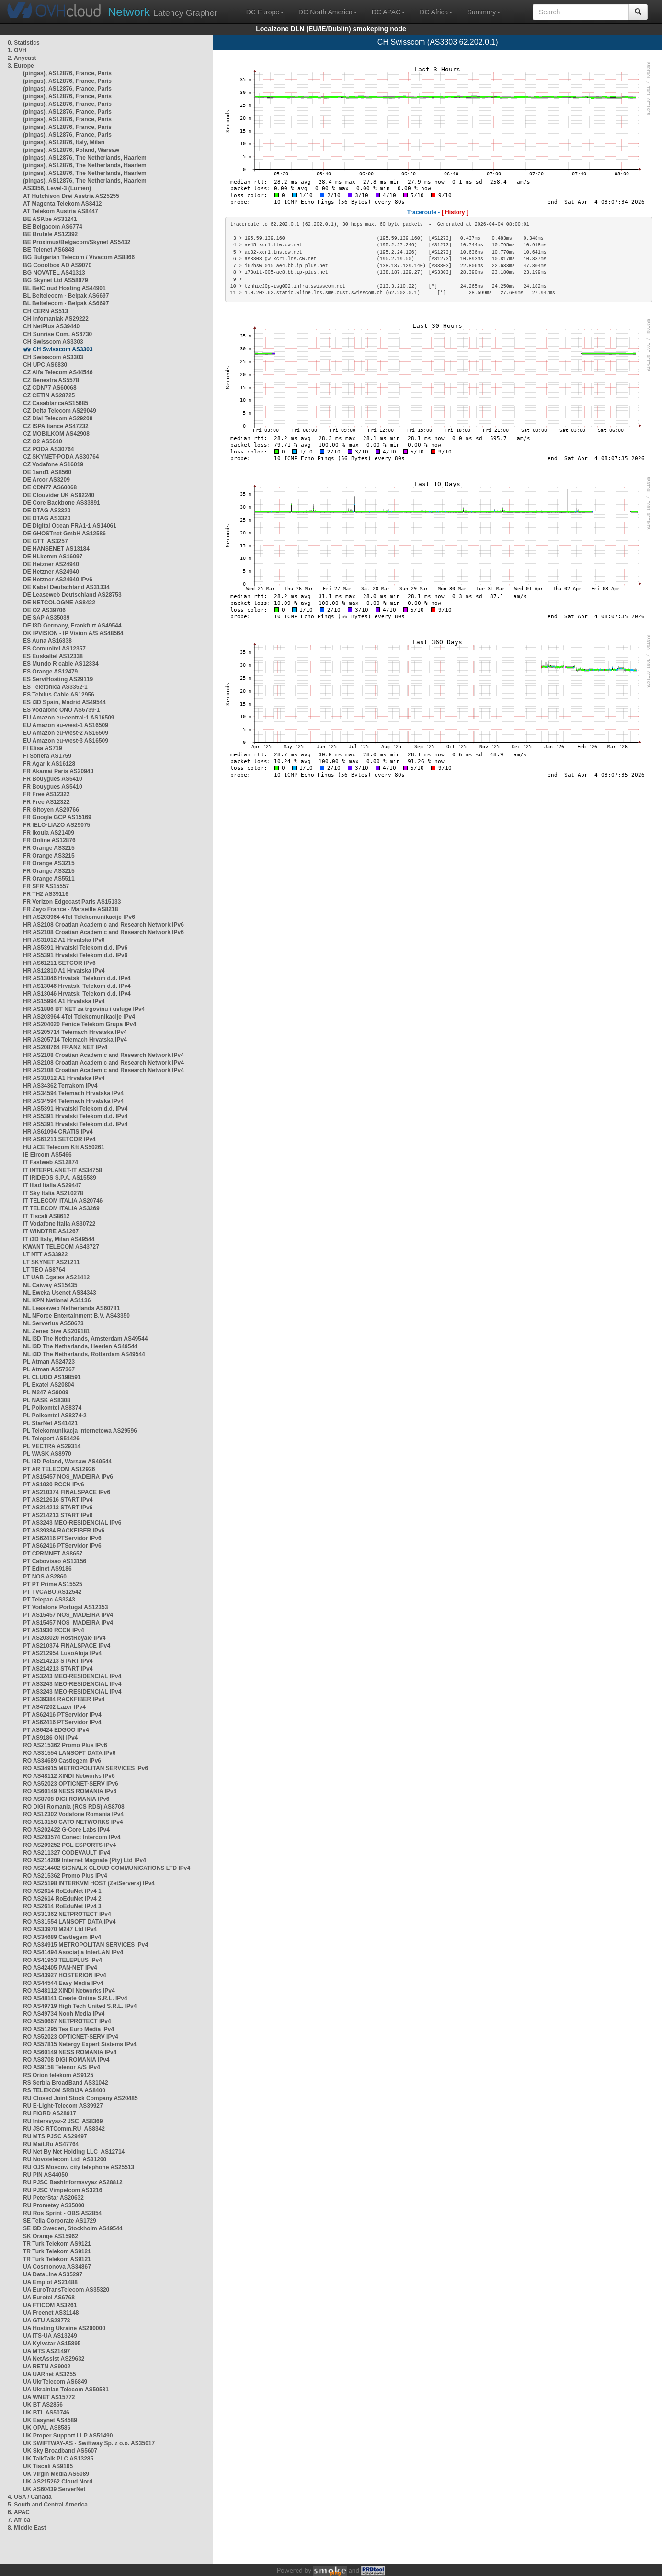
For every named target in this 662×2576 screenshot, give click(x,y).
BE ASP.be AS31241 (50, 219)
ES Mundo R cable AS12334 (61, 664)
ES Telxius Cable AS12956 (58, 694)
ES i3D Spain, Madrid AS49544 (64, 702)
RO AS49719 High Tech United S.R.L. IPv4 (80, 2006)
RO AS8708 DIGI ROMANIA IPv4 (66, 2059)
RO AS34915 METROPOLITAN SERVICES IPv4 (85, 1944)
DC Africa (436, 12)
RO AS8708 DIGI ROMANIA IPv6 (66, 1799)
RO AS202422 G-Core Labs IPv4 (66, 1829)
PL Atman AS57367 (49, 1369)
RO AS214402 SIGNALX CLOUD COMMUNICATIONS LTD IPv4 (106, 1868)
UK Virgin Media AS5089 (56, 2474)
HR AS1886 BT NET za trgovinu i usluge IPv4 (84, 1009)
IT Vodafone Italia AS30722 (59, 1223)
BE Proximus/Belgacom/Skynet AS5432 (76, 242)
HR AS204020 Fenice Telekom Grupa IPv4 (79, 1024)
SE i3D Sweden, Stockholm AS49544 (73, 2228)
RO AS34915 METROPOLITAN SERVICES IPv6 (85, 1768)
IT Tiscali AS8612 (46, 1216)
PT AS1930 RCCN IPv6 (53, 1484)
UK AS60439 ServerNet (54, 2489)
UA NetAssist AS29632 (54, 2359)
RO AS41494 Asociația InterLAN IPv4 (73, 1952)
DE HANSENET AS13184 (56, 548)
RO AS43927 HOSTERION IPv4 (64, 1975)
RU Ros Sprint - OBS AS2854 (62, 2213)
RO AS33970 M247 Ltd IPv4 (60, 1929)
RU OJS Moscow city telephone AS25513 (78, 2167)
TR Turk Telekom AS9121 (57, 2243)
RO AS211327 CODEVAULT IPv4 (66, 1852)
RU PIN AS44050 (45, 2174)
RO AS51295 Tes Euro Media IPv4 (68, 2029)
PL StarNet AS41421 (50, 1423)
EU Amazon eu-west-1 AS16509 (65, 725)
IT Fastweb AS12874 (50, 1162)
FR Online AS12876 (49, 840)
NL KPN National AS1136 (57, 1300)
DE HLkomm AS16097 (52, 556)
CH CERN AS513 (45, 311)
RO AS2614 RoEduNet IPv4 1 (62, 1891)
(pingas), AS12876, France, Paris (67, 73)
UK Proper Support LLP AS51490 (68, 2435)
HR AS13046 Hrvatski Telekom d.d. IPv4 (77, 978)
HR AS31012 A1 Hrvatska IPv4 (64, 1078)
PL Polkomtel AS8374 (52, 1407)
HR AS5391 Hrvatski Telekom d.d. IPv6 (75, 947)
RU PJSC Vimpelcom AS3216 (62, 2190)
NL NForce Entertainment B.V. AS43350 (76, 1315)
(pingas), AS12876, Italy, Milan (63, 142)
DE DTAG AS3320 (46, 510)
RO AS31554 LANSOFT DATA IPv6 (69, 1753)
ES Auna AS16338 (47, 641)
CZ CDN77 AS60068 (50, 387)
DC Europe (265, 12)
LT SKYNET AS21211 (51, 1262)
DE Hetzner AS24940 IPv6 (57, 579)
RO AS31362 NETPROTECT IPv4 (67, 1914)
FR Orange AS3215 (49, 848)
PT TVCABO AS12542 (52, 1592)
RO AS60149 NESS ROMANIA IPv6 (69, 1791)
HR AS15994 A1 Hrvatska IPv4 (64, 1001)
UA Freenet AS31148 (51, 2312)
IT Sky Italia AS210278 (53, 1193)
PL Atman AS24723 (49, 1361)
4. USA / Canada (30, 2497)
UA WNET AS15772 (49, 2397)
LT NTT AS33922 (45, 1254)
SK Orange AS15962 (50, 2236)
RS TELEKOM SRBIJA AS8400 (64, 2090)
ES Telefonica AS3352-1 (55, 687)
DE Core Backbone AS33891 (61, 502)
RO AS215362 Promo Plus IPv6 (65, 1745)
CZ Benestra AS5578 (51, 380)
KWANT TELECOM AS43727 (61, 1246)
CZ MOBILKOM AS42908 (56, 433)
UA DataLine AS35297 (52, 2274)
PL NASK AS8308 (46, 1400)
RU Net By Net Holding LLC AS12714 (74, 2151)
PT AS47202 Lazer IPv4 (54, 1707)
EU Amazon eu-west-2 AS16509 (65, 733)
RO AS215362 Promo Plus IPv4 (65, 1875)
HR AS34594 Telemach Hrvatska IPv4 (73, 1093)
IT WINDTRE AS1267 (51, 1231)
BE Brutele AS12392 (50, 234)
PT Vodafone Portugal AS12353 (65, 1607)
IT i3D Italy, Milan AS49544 (58, 1239)
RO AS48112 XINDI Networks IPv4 (69, 1990)
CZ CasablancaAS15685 (55, 403)
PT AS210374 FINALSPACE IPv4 (66, 1645)
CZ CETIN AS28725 (49, 395)
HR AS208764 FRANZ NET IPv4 (65, 1047)
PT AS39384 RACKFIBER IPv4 (63, 1699)
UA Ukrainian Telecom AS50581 (66, 2389)
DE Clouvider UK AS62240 (58, 495)
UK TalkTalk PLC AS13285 (58, 2458)
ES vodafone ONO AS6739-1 (61, 710)
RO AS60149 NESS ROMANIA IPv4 (69, 2052)
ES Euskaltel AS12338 (53, 656)
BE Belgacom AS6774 (52, 226)
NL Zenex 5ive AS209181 (56, 1331)
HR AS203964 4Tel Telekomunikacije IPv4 (79, 1016)
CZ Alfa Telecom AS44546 (58, 372)
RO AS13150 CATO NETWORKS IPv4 (73, 1822)
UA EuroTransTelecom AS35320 (66, 2289)
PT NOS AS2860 (45, 1576)
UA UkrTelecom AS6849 (55, 2382)
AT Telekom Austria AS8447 (60, 211)
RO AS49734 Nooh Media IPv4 (63, 2013)
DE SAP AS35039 (46, 618)
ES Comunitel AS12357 (54, 648)
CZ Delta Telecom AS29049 (59, 410)
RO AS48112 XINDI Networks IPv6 (69, 1776)
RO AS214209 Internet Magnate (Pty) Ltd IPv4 (84, 1860)
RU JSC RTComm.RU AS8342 (64, 2128)
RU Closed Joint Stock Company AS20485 (80, 2098)
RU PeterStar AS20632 (53, 2197)
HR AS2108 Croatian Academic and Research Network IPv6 (103, 924)
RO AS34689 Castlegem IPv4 (62, 1937)
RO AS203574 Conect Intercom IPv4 (72, 1837)
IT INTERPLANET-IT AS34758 (62, 1170)
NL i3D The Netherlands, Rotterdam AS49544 (84, 1354)
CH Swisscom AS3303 (53, 341)
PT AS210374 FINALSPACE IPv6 (66, 1492)
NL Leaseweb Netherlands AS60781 (71, 1308)
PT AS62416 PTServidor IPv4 (62, 1714)
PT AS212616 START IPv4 (57, 1500)
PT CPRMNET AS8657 (52, 1553)
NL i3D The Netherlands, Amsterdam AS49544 (85, 1338)
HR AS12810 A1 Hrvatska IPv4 (64, 970)
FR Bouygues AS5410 (52, 779)
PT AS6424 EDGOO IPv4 (56, 1730)
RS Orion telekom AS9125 (58, 2075)
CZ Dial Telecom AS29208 (57, 418)
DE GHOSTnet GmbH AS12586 (64, 533)
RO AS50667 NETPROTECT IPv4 (67, 2021)
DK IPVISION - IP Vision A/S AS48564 (73, 633)
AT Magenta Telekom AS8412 (62, 203)
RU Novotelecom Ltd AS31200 (64, 2159)
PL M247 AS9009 (45, 1392)
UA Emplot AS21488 (50, 2282)
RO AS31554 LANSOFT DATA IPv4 (69, 1921)
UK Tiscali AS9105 (48, 2466)
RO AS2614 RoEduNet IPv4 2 (62, 1898)
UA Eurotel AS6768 (49, 2297)
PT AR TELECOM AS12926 (59, 1469)
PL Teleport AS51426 (51, 1438)
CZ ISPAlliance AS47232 (56, 426)
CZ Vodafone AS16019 (53, 464)
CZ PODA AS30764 (48, 449)
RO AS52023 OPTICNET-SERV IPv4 (70, 2036)
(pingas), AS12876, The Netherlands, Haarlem (85, 157)
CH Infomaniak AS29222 (56, 318)
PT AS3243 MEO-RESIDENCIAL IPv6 (72, 1523)
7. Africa (19, 2520)
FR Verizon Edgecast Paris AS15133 (72, 901)
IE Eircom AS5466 (47, 1154)
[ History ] (455, 212)
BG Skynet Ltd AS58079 (55, 280)
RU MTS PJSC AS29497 (55, 2136)
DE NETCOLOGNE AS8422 (59, 602)
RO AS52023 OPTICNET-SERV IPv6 (70, 1783)
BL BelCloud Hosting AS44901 (64, 288)
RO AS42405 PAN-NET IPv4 (60, 1967)
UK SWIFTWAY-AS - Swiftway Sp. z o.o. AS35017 (89, 2443)
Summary (484, 12)
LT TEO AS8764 (44, 1269)
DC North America (327, 12)
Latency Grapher (162, 11)
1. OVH (17, 50)
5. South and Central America (48, 2504)
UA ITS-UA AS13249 (50, 2335)
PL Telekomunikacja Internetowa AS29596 (80, 1430)
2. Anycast (22, 58)
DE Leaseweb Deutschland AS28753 (72, 595)
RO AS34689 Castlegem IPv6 (62, 1760)
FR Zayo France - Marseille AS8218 (70, 909)
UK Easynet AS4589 (50, 2420)
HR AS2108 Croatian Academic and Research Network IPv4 (103, 1055)
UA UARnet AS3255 (49, 2374)
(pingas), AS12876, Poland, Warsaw (71, 150)
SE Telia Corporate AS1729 (59, 2220)
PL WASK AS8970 (47, 1453)
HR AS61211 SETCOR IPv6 (59, 963)
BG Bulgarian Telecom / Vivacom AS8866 (79, 257)
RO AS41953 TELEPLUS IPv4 (62, 1960)
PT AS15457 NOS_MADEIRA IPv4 (68, 1615)
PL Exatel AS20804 (48, 1384)
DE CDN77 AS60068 (50, 487)
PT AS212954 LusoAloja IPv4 (62, 1653)
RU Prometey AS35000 (53, 2205)
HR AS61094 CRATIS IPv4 (57, 1131)
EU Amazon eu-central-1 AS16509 (68, 717)
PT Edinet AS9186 (47, 1569)
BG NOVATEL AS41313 (54, 272)
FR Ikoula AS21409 (48, 832)
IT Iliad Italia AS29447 (52, 1185)
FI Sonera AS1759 (47, 756)
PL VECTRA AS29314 (51, 1446)
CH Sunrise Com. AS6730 (57, 334)
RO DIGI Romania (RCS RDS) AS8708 (74, 1806)
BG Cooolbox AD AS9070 (57, 265)
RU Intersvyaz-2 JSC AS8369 (63, 2121)
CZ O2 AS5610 (42, 441)
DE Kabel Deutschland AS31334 (66, 587)
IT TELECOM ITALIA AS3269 (61, 1208)
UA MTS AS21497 (46, 2351)
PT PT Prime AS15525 (52, 1584)
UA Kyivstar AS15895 (52, 2343)
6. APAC (19, 2512)
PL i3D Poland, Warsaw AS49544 (67, 1461)
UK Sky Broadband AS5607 (60, 2451)
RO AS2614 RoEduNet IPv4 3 (62, 1906)
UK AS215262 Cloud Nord (58, 2481)
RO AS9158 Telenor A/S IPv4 (61, 2067)
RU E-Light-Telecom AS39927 (63, 2105)
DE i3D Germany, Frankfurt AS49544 (72, 625)
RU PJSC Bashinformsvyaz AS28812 (73, 2182)
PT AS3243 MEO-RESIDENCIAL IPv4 (72, 1676)
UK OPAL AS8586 (46, 2428)
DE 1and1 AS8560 (47, 472)
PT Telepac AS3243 (49, 1599)
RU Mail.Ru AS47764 (51, 2144)
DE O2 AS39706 (44, 610)
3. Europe (21, 65)
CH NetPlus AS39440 (51, 326)
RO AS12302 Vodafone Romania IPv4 (73, 1814)
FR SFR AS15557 (46, 886)
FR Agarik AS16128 (49, 763)
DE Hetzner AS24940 (51, 564)
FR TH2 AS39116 (45, 894)
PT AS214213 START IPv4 (57, 1661)
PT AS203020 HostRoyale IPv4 (64, 1638)
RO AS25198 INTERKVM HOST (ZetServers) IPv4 (89, 1883)
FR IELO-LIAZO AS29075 (56, 825)
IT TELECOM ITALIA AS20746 (63, 1200)
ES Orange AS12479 (50, 671)
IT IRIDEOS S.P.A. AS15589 (59, 1177)
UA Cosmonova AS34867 (57, 2266)
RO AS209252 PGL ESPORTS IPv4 (69, 1845)
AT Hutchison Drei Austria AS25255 (71, 196)
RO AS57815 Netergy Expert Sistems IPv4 (80, 2044)
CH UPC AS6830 (45, 364)
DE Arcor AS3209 (46, 479)
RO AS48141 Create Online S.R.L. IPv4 (75, 1998)
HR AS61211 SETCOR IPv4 (59, 1139)
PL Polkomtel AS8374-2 (55, 1415)
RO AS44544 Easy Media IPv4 (63, 1983)
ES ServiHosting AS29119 (58, 679)
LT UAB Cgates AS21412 (56, 1277)
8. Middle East (27, 2527)
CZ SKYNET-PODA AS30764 (61, 456)
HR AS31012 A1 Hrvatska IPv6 (64, 940)
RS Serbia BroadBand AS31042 (65, 2082)
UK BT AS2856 (43, 2405)
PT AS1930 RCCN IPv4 (53, 1630)
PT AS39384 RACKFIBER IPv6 (63, 1530)
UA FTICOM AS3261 (50, 2305)
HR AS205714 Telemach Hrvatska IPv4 (75, 1032)
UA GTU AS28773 (46, 2320)
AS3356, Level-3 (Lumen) (57, 188)
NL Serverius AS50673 (53, 1323)
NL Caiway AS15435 (50, 1285)
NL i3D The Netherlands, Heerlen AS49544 (80, 1346)
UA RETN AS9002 (46, 2366)
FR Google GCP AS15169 (57, 817)
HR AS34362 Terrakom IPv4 (60, 1085)
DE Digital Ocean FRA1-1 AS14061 (69, 525)
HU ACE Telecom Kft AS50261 (63, 1147)
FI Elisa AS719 (42, 748)
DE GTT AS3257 (45, 541)
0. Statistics (24, 42)
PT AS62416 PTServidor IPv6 (62, 1538)
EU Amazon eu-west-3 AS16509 (65, 740)
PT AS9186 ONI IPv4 (50, 1737)
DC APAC (388, 12)
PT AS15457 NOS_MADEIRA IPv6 (68, 1477)
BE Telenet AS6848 (48, 249)
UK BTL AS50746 (46, 2412)
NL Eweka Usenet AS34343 (59, 1292)
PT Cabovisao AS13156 (54, 1561)
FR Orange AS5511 (49, 878)
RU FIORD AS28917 (49, 2113)
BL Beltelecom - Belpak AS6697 (66, 295)
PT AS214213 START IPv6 (57, 1507)
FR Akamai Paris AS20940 (58, 771)
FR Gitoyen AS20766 (51, 809)
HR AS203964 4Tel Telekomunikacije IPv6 (79, 917)
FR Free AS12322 (46, 794)
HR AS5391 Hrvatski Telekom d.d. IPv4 (75, 1108)
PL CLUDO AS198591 (52, 1377)
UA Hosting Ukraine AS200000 (64, 2328)
